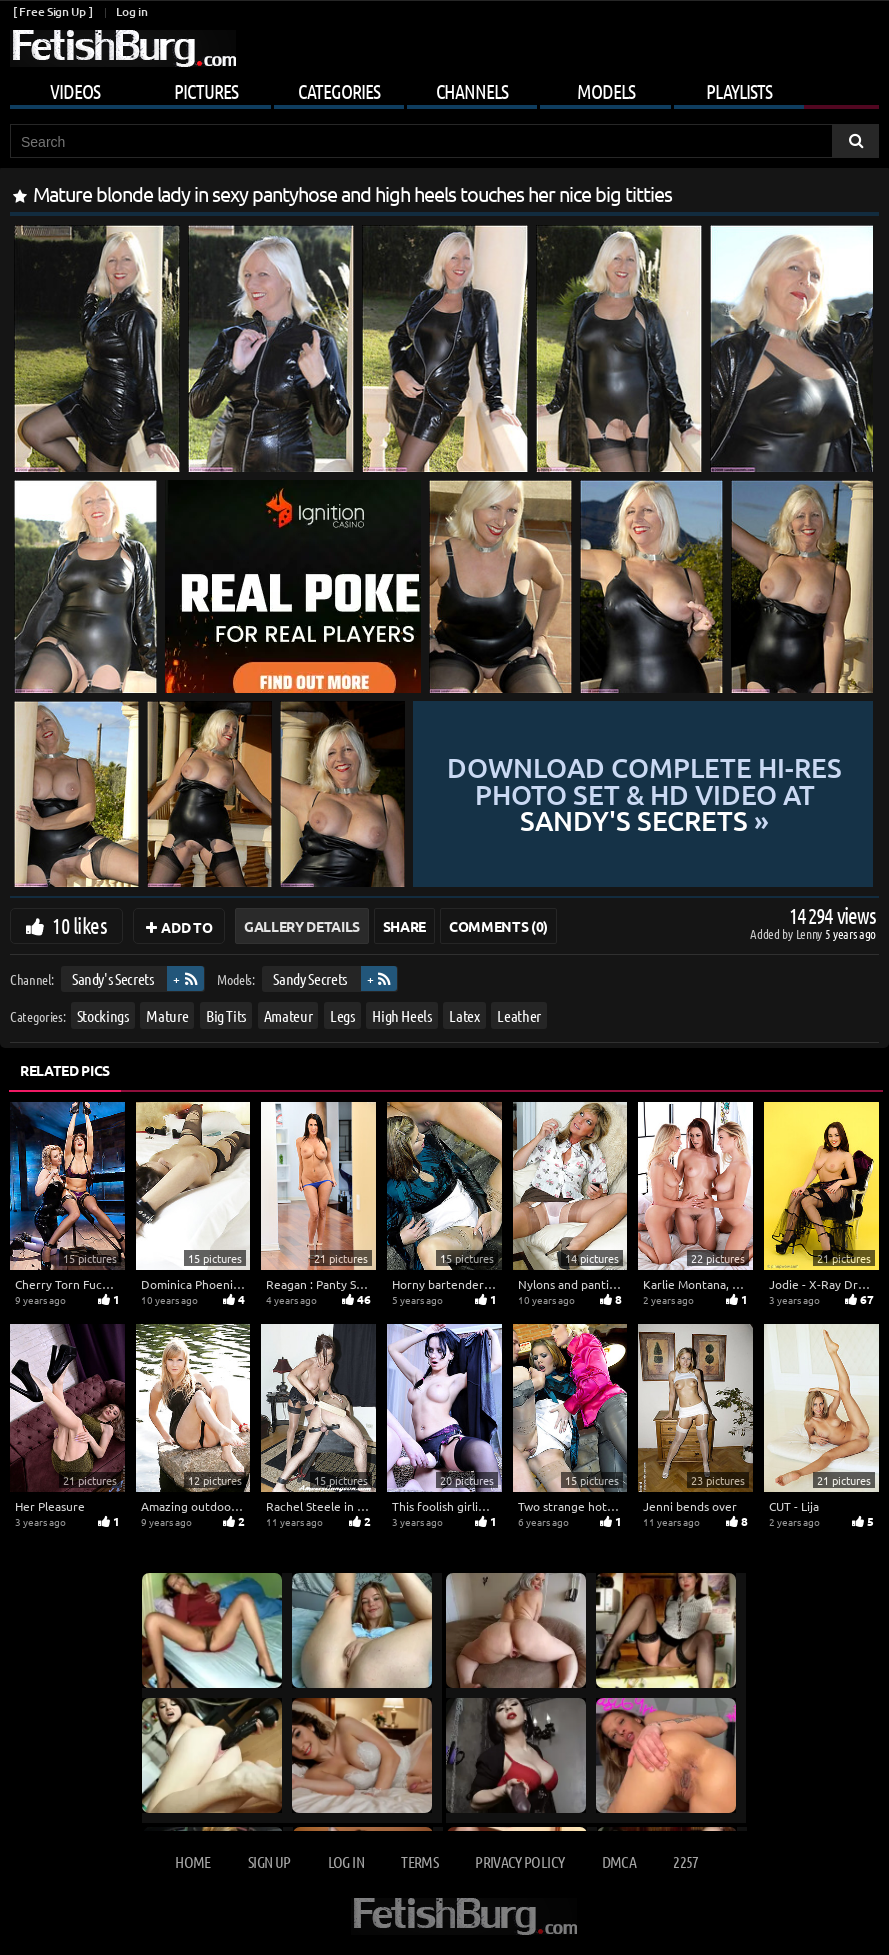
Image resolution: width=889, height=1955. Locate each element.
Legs (342, 1015)
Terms (419, 1861)
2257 (685, 1861)
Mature (167, 1015)
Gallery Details (302, 926)
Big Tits (226, 1015)
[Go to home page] (123, 48)
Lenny (810, 933)
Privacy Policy (519, 1861)
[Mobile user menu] (444, 88)
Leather (519, 1015)
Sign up (269, 1861)
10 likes (79, 925)
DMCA (619, 1861)
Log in (131, 11)
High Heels (402, 1015)
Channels (472, 91)
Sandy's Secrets (113, 978)
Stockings (103, 1015)
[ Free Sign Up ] (52, 11)
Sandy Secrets (309, 978)
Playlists (739, 91)
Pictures (206, 91)
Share (404, 926)
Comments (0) (498, 926)
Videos (75, 91)
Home (192, 1861)
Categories (339, 91)
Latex (464, 1015)
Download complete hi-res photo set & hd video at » (643, 794)
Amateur (288, 1015)
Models (606, 91)
